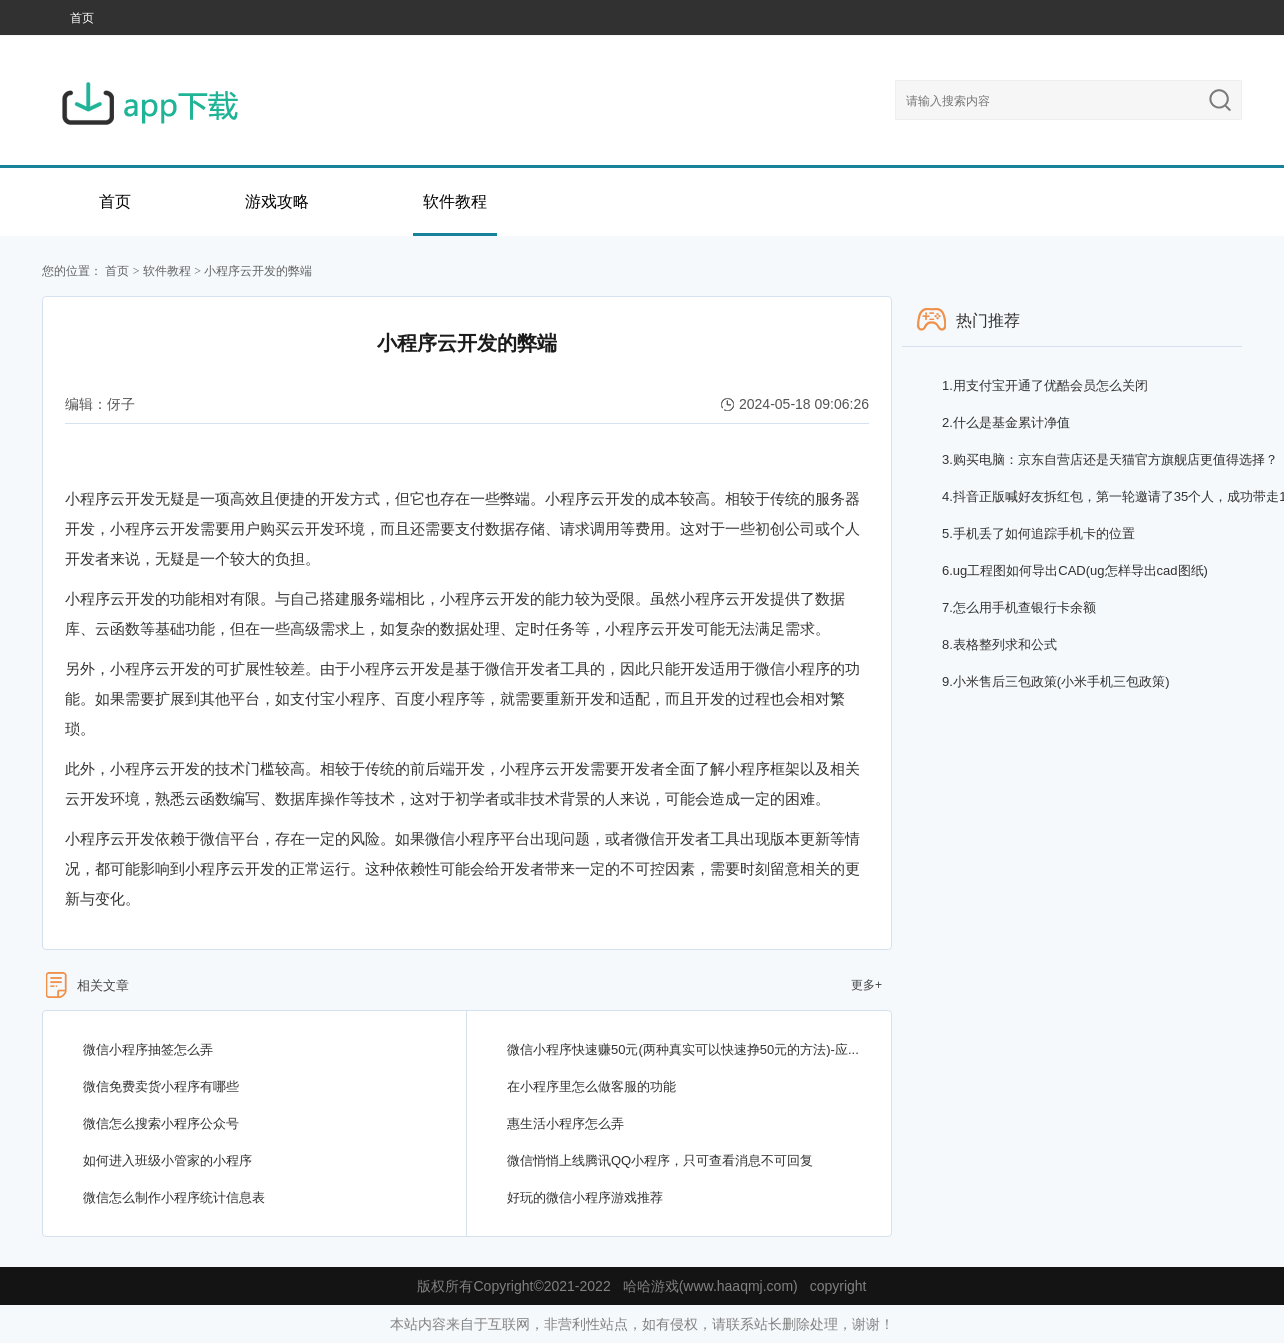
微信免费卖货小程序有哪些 (161, 1086)
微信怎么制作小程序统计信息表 (174, 1197)
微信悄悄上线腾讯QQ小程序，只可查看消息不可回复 (660, 1160)
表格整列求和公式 (999, 644)
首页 (82, 18)
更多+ (866, 985)
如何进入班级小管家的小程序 (167, 1160)
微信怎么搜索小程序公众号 (161, 1123)
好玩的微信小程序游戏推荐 (585, 1197)
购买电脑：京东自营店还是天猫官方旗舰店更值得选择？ (1110, 459)
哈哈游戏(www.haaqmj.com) (710, 1286)
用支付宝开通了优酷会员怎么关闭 (1045, 385)
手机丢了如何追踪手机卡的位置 (1038, 533)
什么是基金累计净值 (1006, 422)
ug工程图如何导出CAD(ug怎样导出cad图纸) (1075, 570)
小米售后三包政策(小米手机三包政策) (1056, 681)
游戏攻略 (277, 201)
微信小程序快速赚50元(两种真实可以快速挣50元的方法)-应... (683, 1049)
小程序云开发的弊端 (258, 271)
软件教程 (455, 201)
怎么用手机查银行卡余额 (1019, 607)
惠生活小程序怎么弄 (565, 1123)
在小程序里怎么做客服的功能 (591, 1086)
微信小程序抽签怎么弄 (148, 1049)
